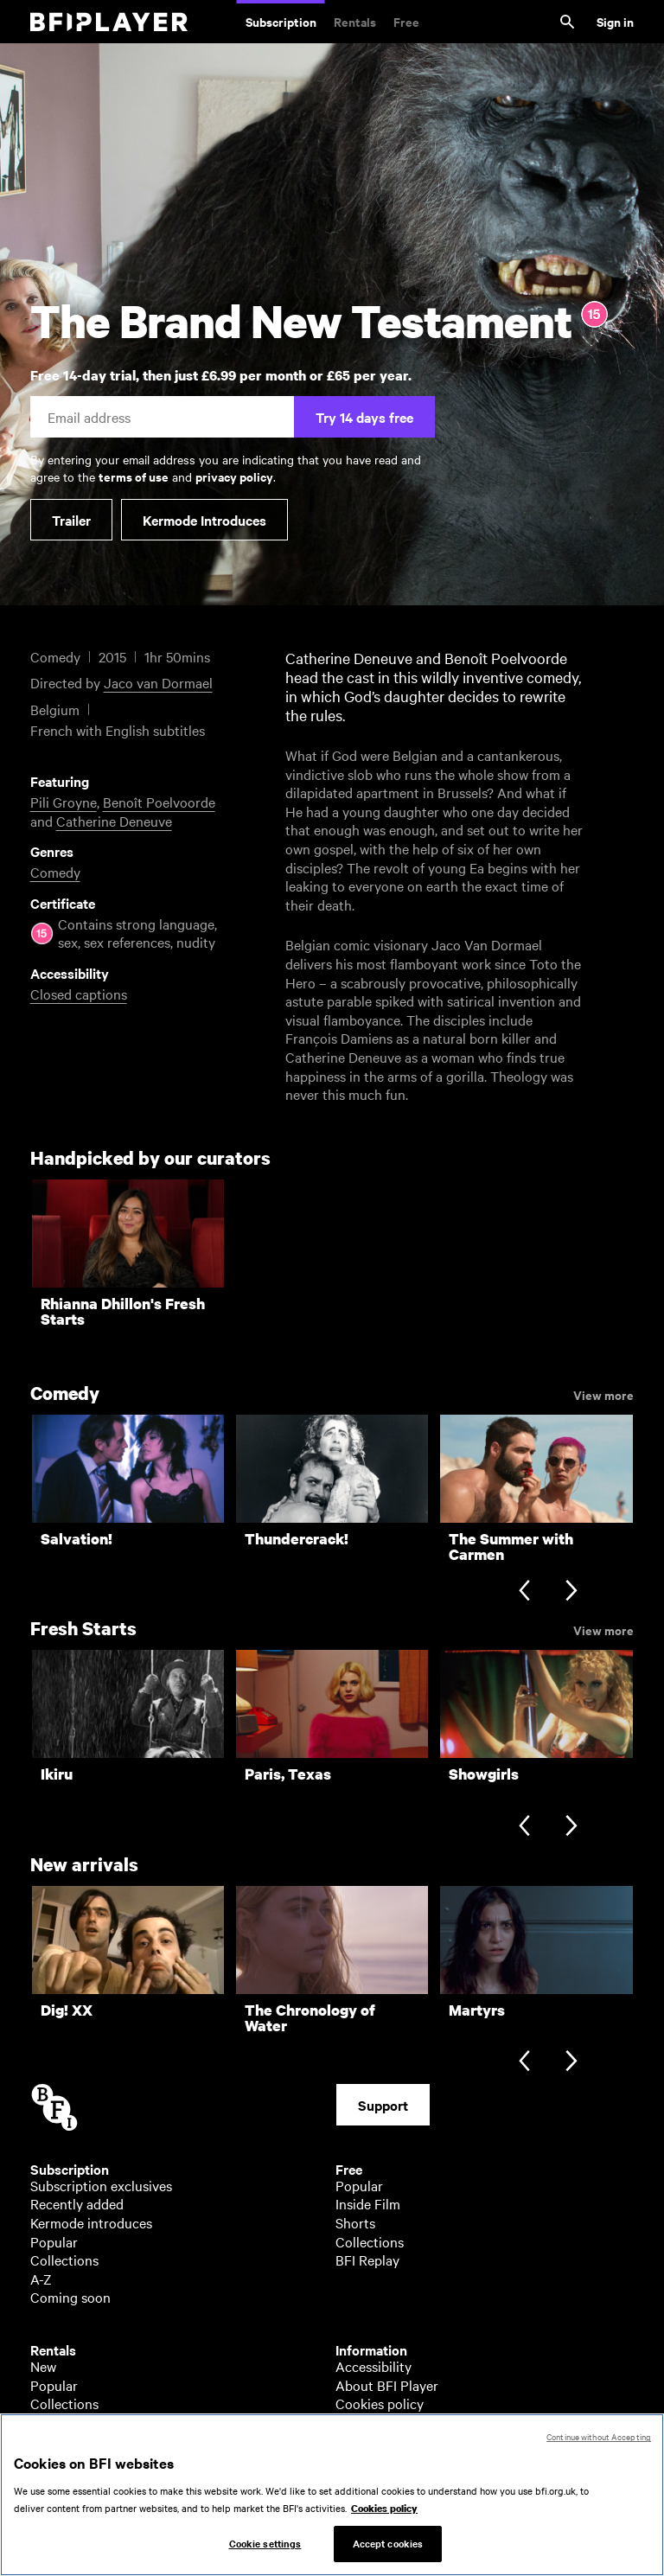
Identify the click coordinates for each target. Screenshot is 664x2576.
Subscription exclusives (101, 2185)
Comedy (55, 871)
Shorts (355, 2222)
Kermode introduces (91, 2222)
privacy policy (234, 476)
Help (349, 2422)
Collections (64, 2259)
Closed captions (78, 993)
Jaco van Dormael (158, 682)
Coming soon (70, 2296)
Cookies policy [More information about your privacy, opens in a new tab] (384, 2523)
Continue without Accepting (598, 2451)
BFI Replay (367, 2259)
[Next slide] (571, 1591)
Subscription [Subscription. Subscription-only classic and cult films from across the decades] (281, 21)
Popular (54, 2241)
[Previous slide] (524, 1591)
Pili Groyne (63, 801)
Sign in (615, 21)
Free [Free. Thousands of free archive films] (406, 21)
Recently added (77, 2203)
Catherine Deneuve (114, 820)
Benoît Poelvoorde (159, 801)
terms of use (134, 476)
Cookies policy (379, 2403)
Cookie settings (265, 2558)
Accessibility (373, 2365)
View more (603, 1394)
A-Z (41, 2278)
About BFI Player (386, 2384)
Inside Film (367, 2203)
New (43, 2365)
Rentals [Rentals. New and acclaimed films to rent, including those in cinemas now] (355, 21)
